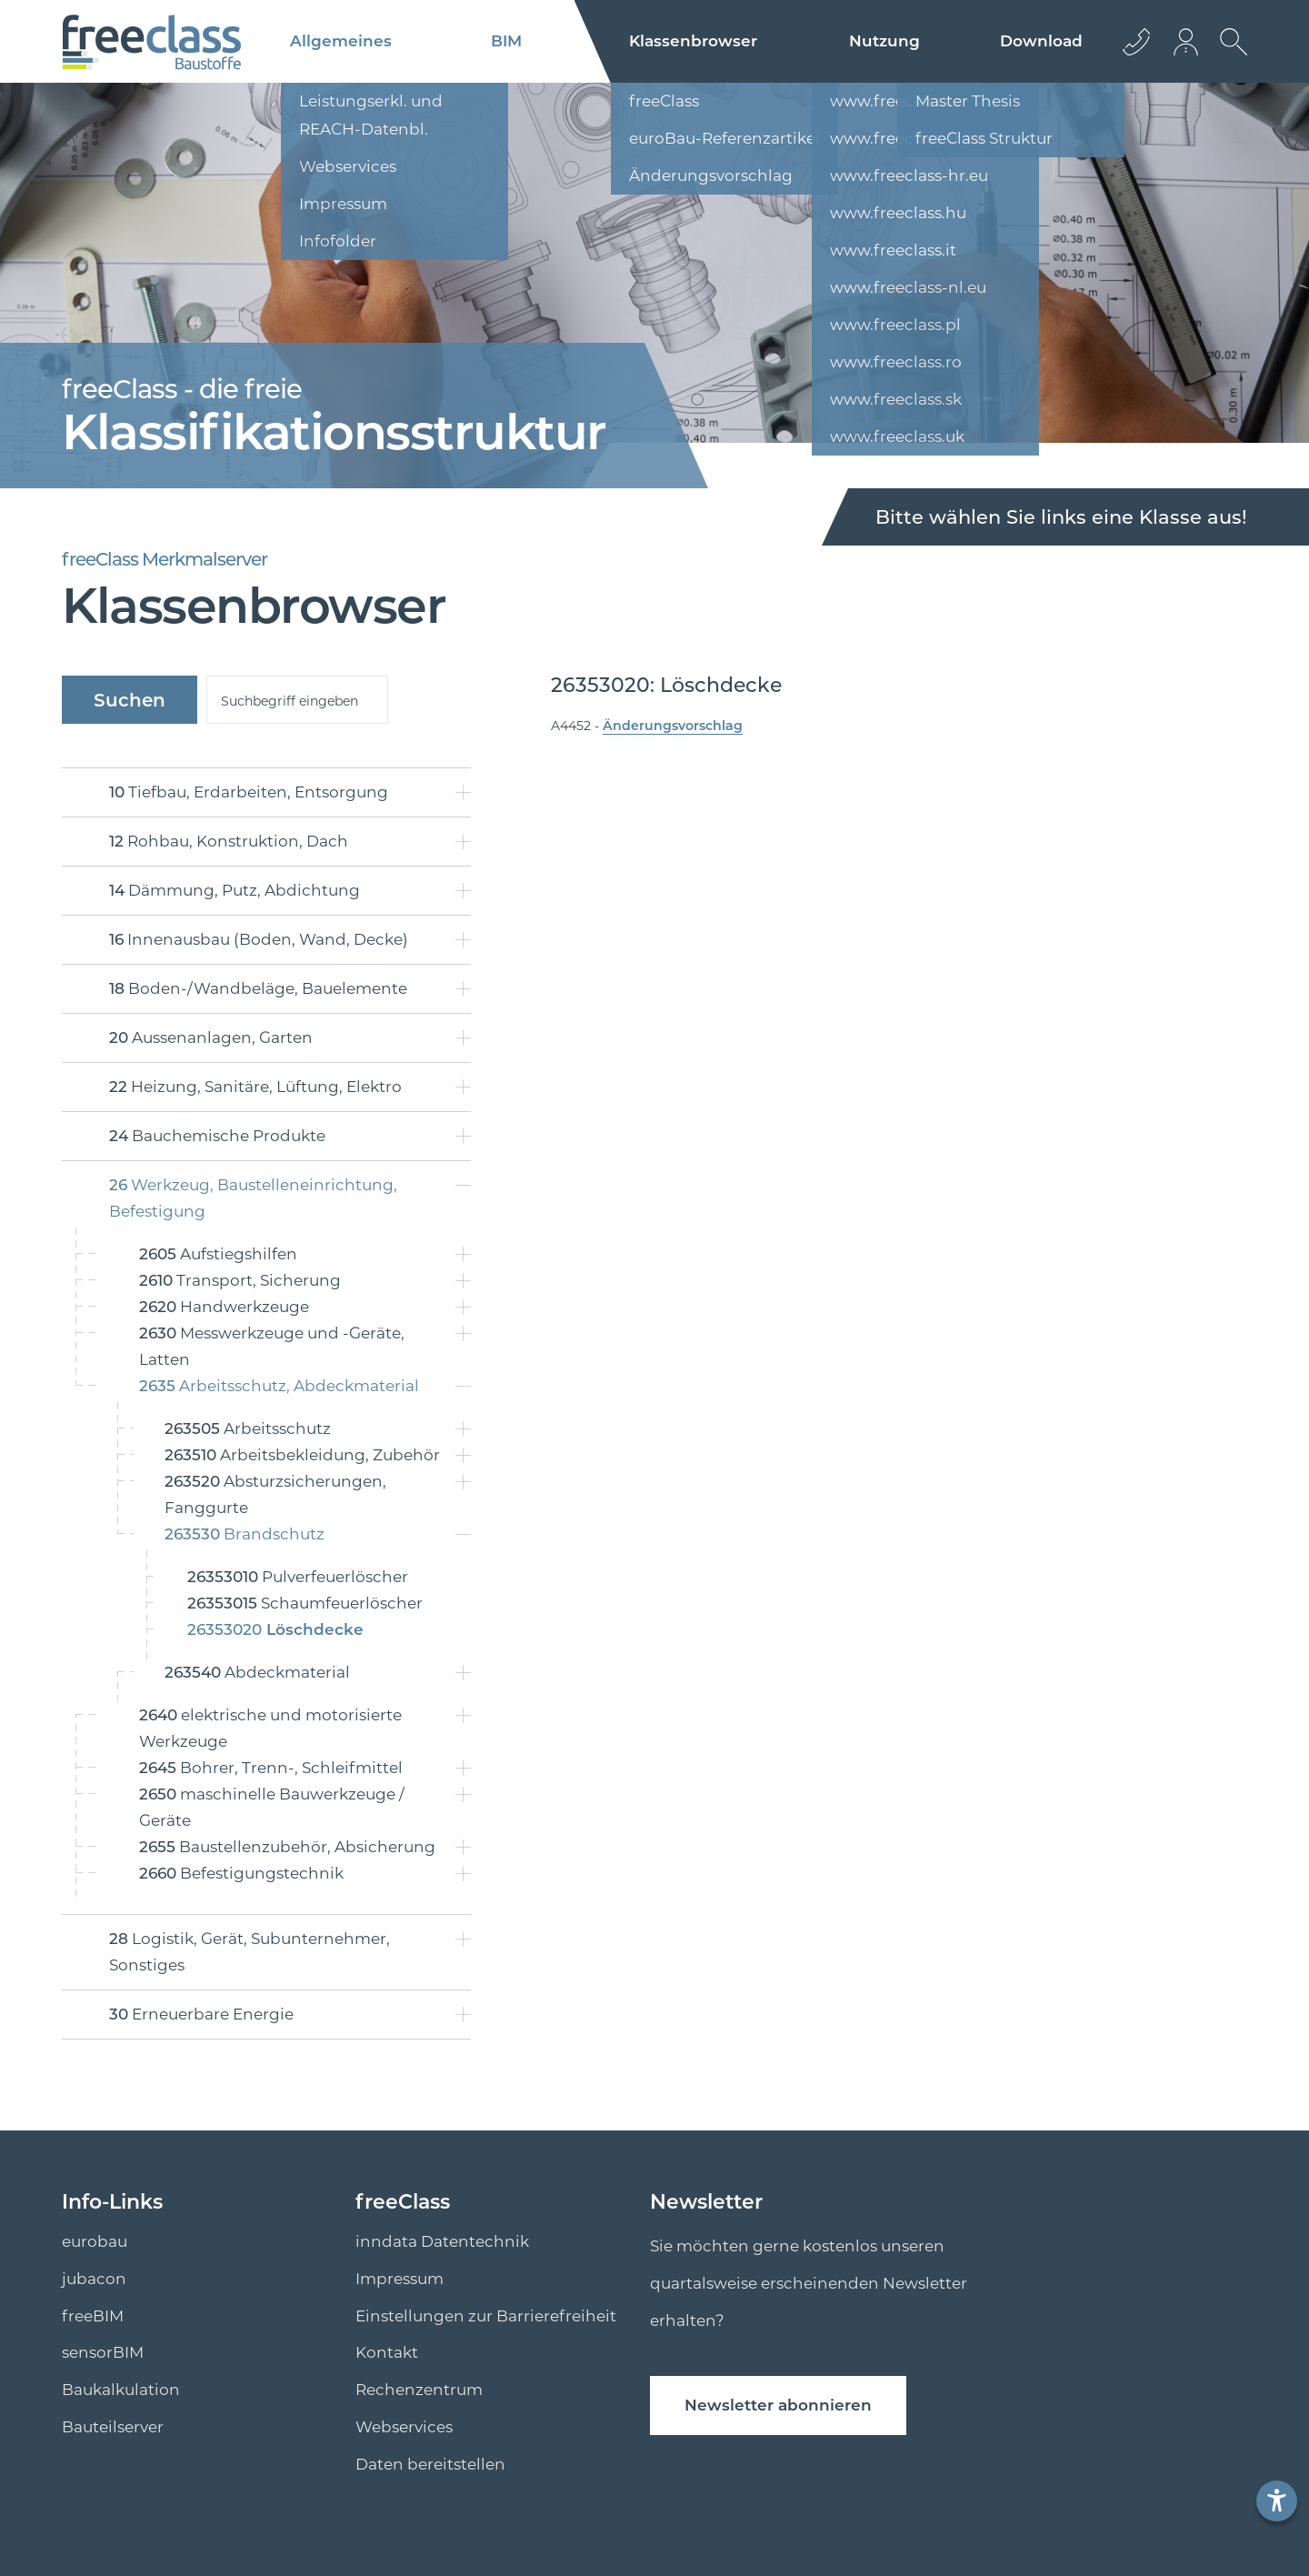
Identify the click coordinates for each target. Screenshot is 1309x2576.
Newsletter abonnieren (778, 2405)
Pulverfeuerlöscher (297, 1577)
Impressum (399, 2279)
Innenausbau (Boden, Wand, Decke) (258, 939)
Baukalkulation (121, 2390)
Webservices (404, 2427)
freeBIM (93, 2316)
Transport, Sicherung (240, 1280)
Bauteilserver (113, 2427)
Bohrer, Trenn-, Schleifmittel (271, 1768)
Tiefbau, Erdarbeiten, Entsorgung (248, 792)
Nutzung (884, 41)
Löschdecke (275, 1629)
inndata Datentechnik (442, 2241)
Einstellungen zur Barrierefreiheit (485, 2316)
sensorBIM (103, 2352)
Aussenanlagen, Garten (211, 1037)
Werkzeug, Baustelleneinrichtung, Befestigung (253, 1198)
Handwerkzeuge (224, 1307)
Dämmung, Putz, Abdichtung (234, 890)
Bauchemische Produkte (217, 1136)
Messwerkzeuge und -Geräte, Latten (272, 1346)
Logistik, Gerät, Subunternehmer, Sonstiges (249, 1951)
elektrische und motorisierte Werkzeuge (270, 1728)
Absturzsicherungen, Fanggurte (275, 1494)
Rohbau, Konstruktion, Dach (228, 841)
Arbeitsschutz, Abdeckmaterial (279, 1386)
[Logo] (151, 42)
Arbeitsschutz (248, 1428)
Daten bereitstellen (430, 2464)
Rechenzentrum (419, 2390)
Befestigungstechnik (241, 1873)
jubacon (94, 2279)
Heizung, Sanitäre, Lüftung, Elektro (255, 1087)
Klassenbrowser (693, 41)
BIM (506, 41)
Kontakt (386, 2352)
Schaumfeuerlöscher (305, 1603)
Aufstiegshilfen (218, 1254)
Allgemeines (341, 41)
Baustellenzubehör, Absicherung (287, 1847)
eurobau (94, 2241)
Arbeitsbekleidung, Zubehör (302, 1455)
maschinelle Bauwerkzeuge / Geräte (272, 1807)
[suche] (297, 700)
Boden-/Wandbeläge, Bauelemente (258, 988)
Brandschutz (245, 1534)
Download (1041, 41)
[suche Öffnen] (1229, 55)
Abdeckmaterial (257, 1672)
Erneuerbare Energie (201, 2014)
